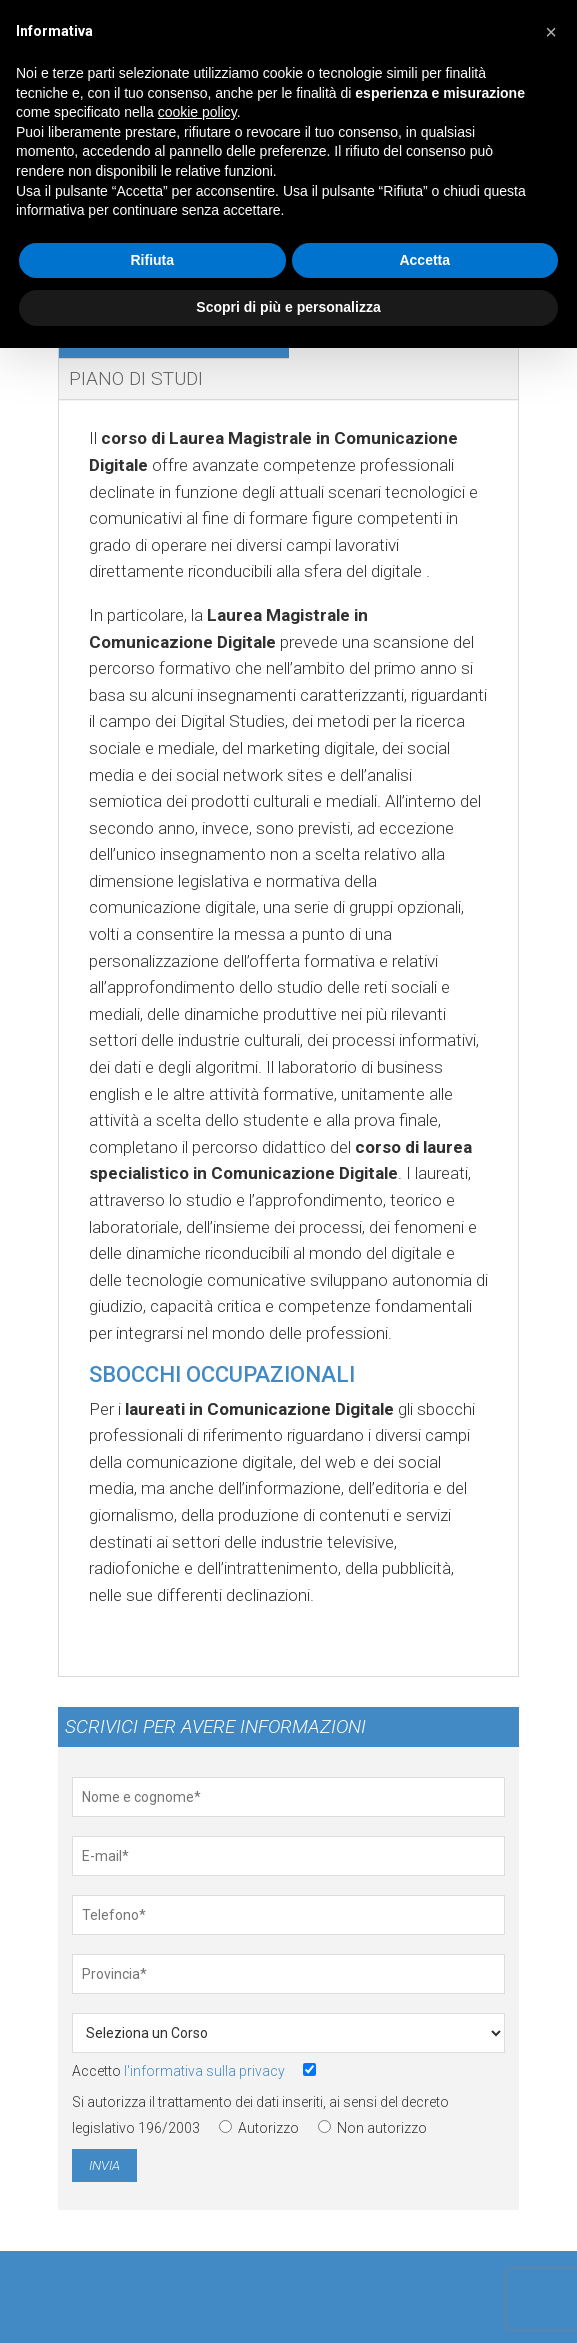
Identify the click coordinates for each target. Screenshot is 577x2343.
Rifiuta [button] (152, 260)
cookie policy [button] (197, 112)
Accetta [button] (424, 260)
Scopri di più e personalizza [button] (288, 307)
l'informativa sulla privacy (204, 2071)
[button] (551, 32)
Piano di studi (136, 378)
